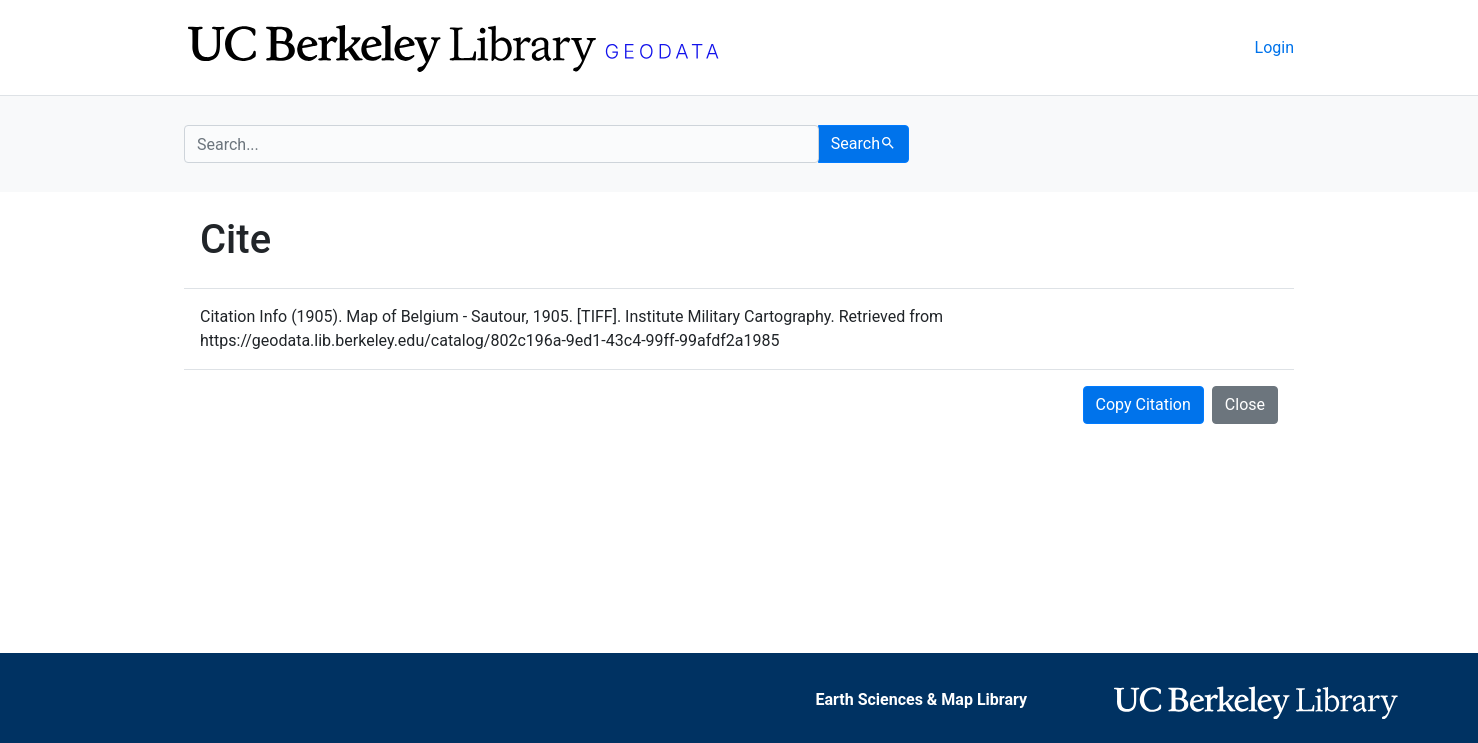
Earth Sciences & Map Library (921, 699)
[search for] (501, 144)
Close (1245, 404)
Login (1274, 47)
